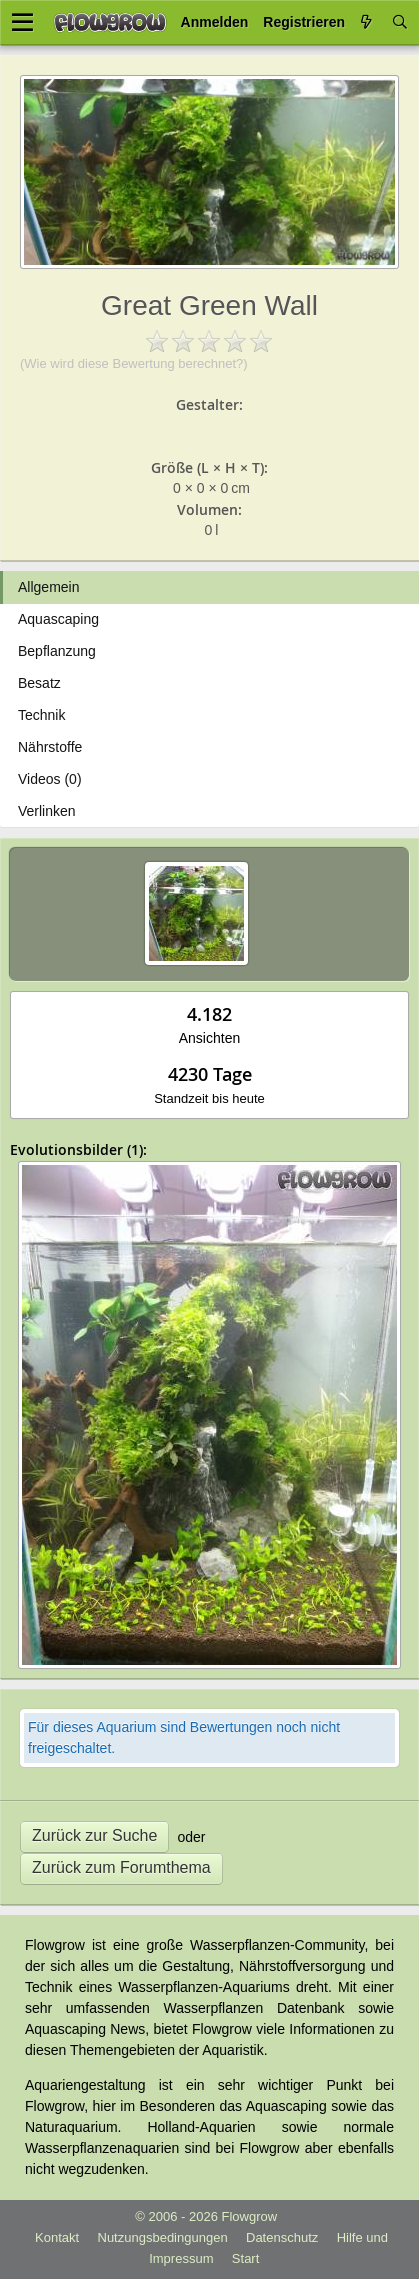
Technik (41, 715)
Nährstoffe (50, 747)
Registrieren (304, 22)
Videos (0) (50, 779)
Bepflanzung (57, 651)
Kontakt (57, 2237)
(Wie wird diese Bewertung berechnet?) (134, 363)
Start (245, 2258)
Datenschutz (282, 2237)
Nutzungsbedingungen (163, 2237)
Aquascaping (58, 619)
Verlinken (47, 811)
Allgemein (48, 587)
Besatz (39, 683)
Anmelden (215, 22)
